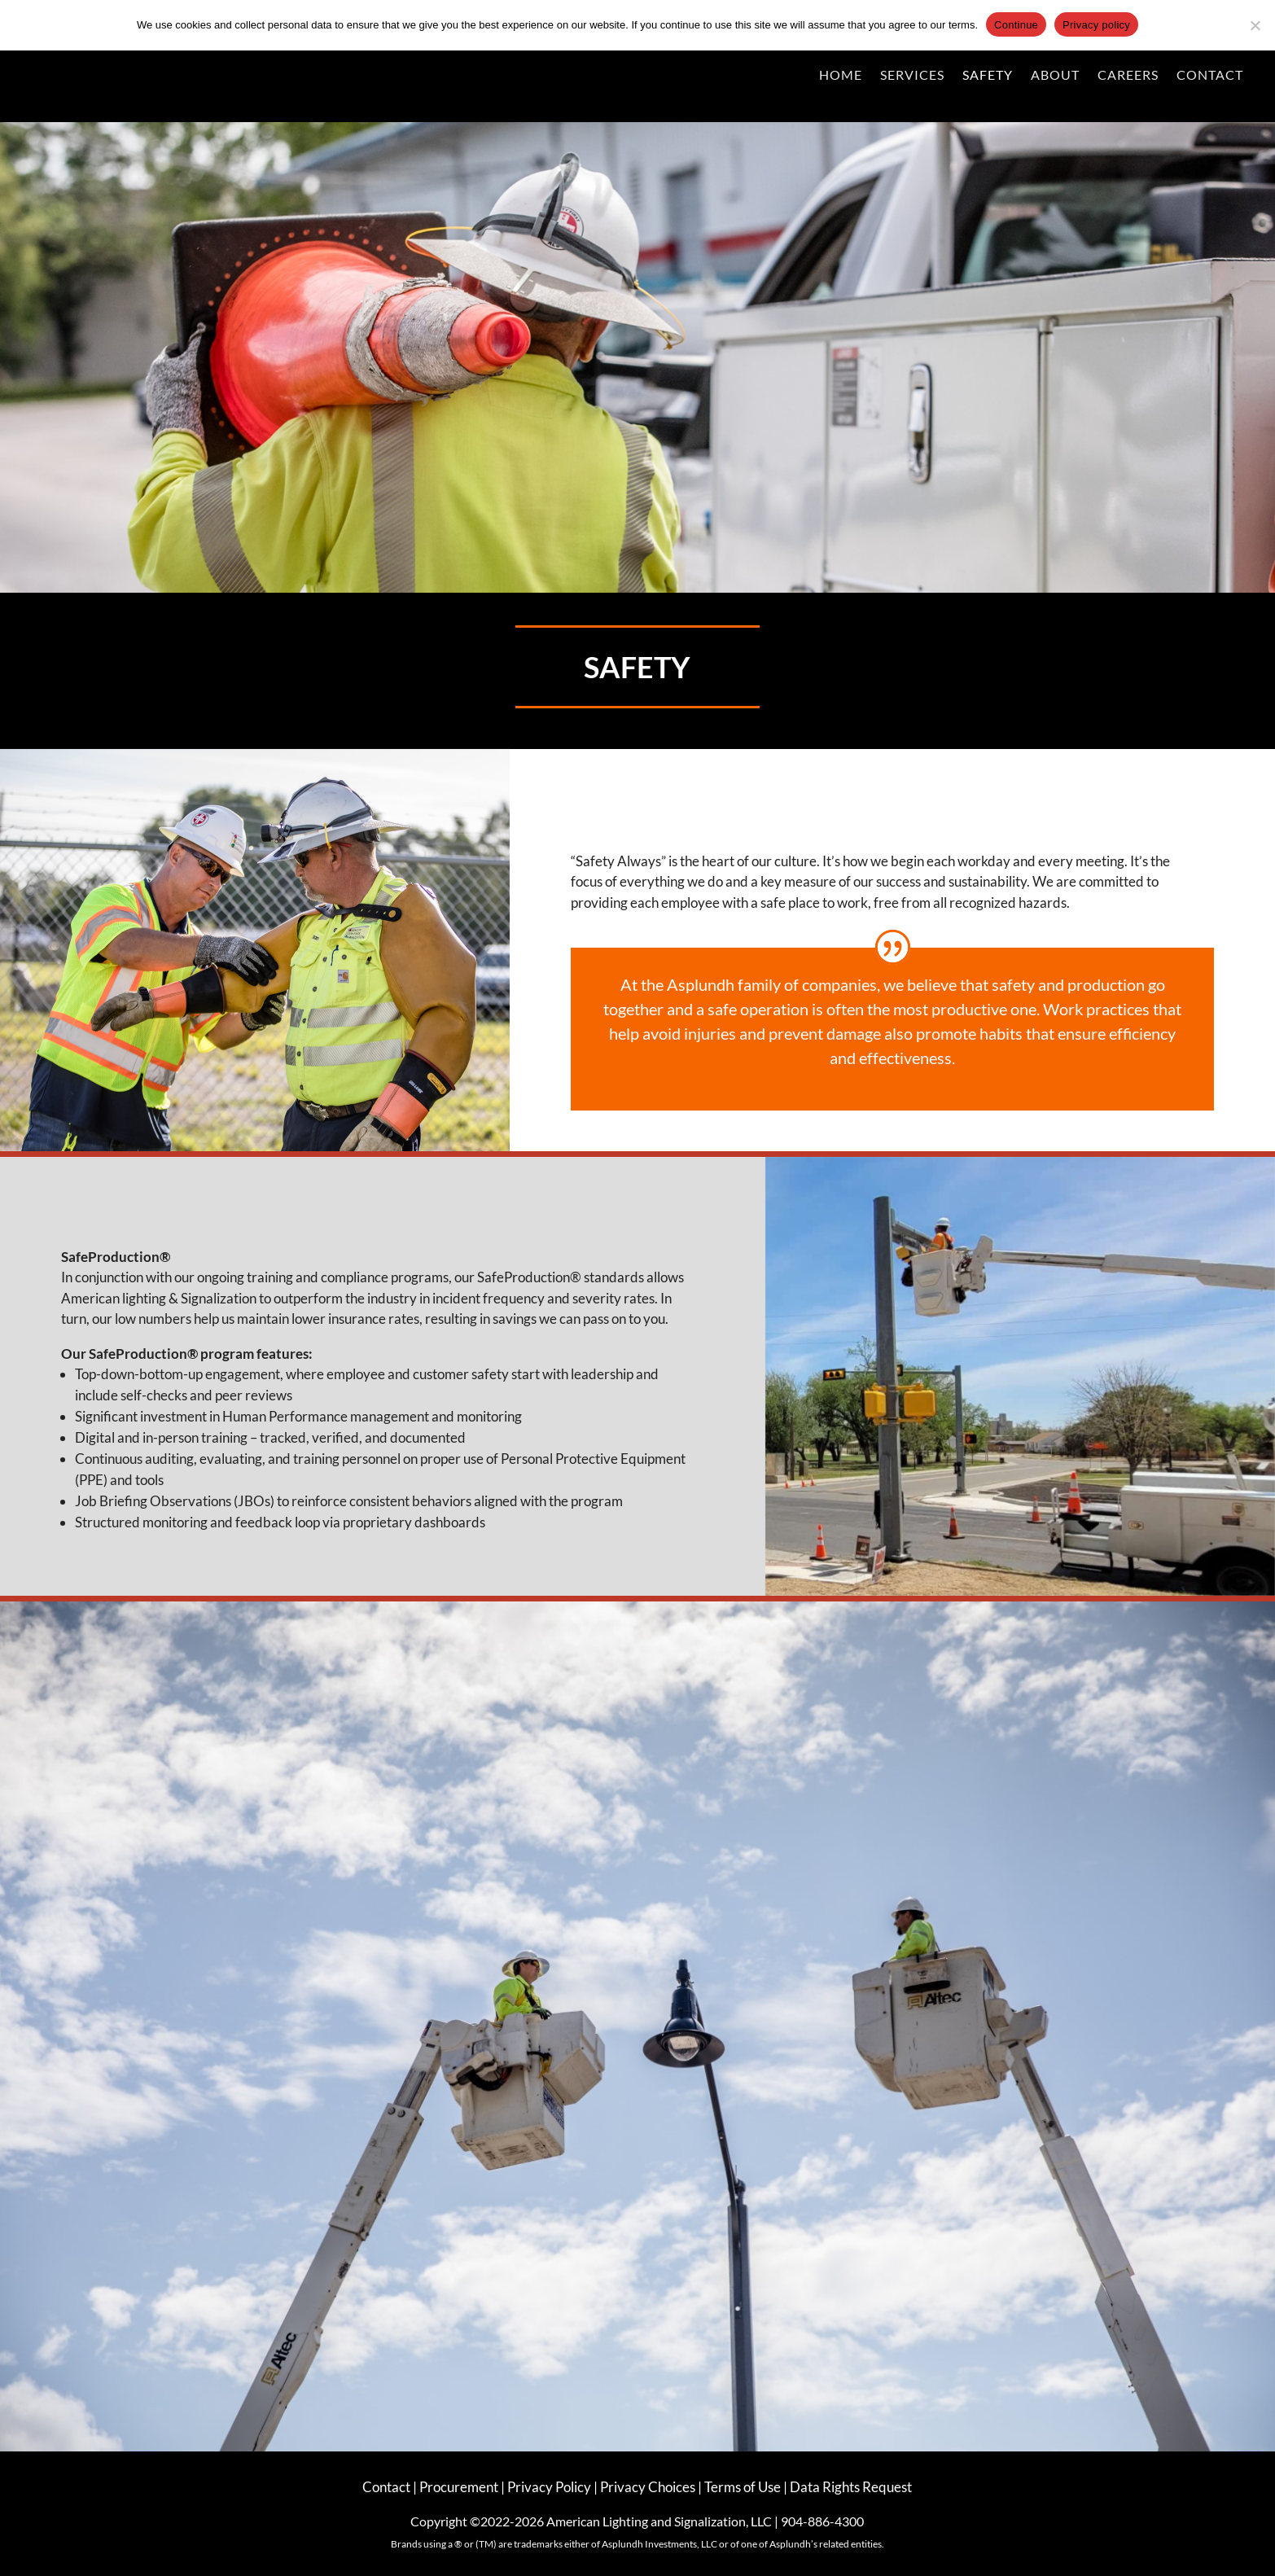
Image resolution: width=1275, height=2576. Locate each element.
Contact (1209, 74)
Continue (1016, 25)
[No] (1255, 25)
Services (912, 74)
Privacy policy (1096, 25)
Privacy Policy (550, 2486)
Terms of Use (742, 2486)
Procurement (460, 2486)
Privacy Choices (647, 2486)
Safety (987, 74)
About (1055, 74)
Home (840, 74)
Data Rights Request (851, 2486)
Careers (1128, 74)
